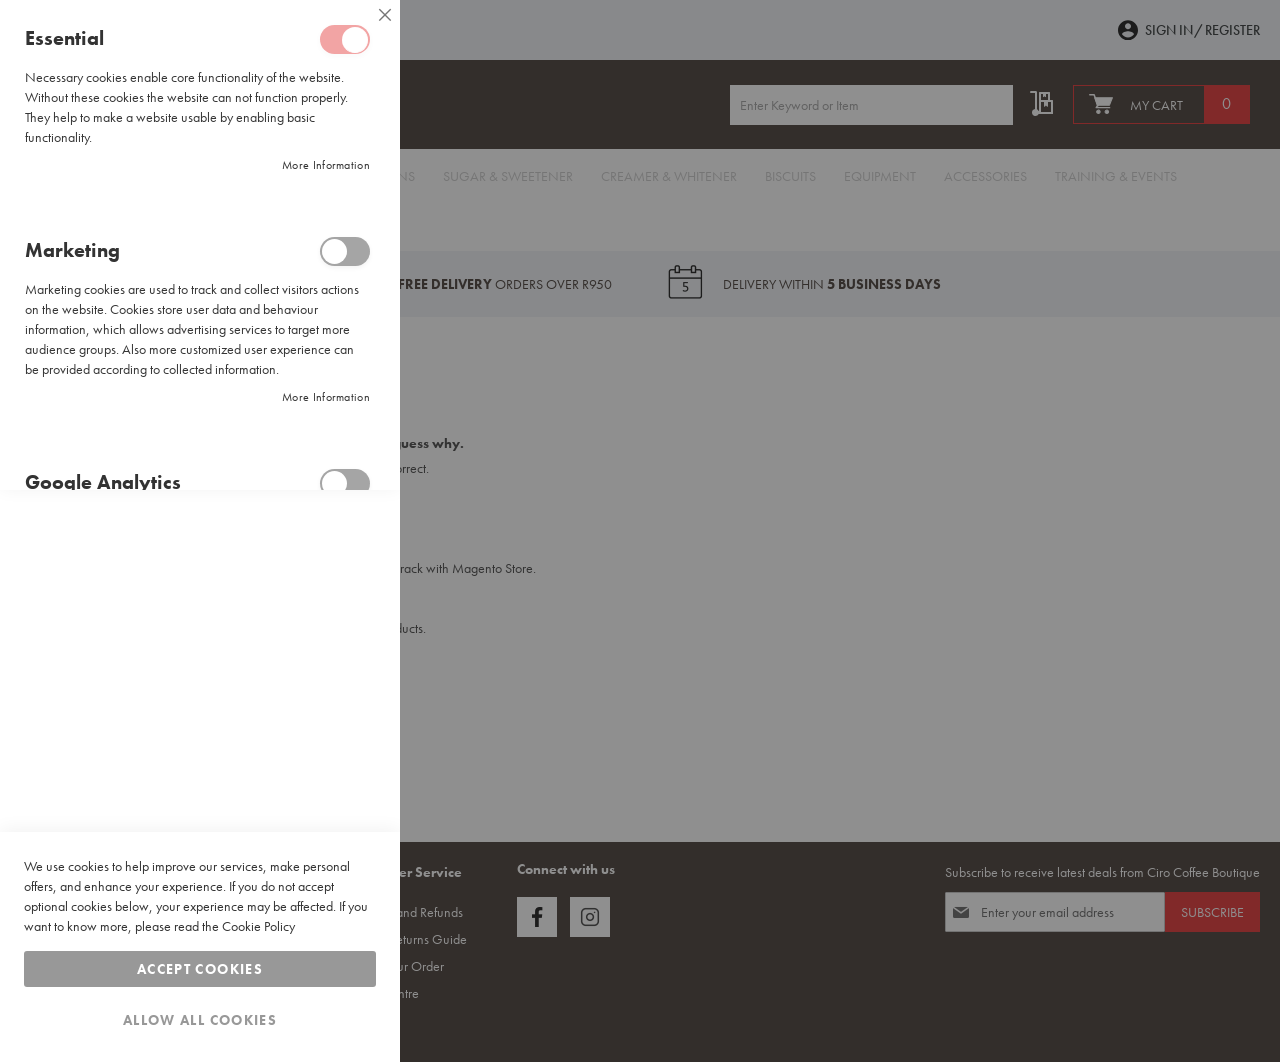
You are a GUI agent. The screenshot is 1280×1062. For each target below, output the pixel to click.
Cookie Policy (258, 926)
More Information (326, 165)
